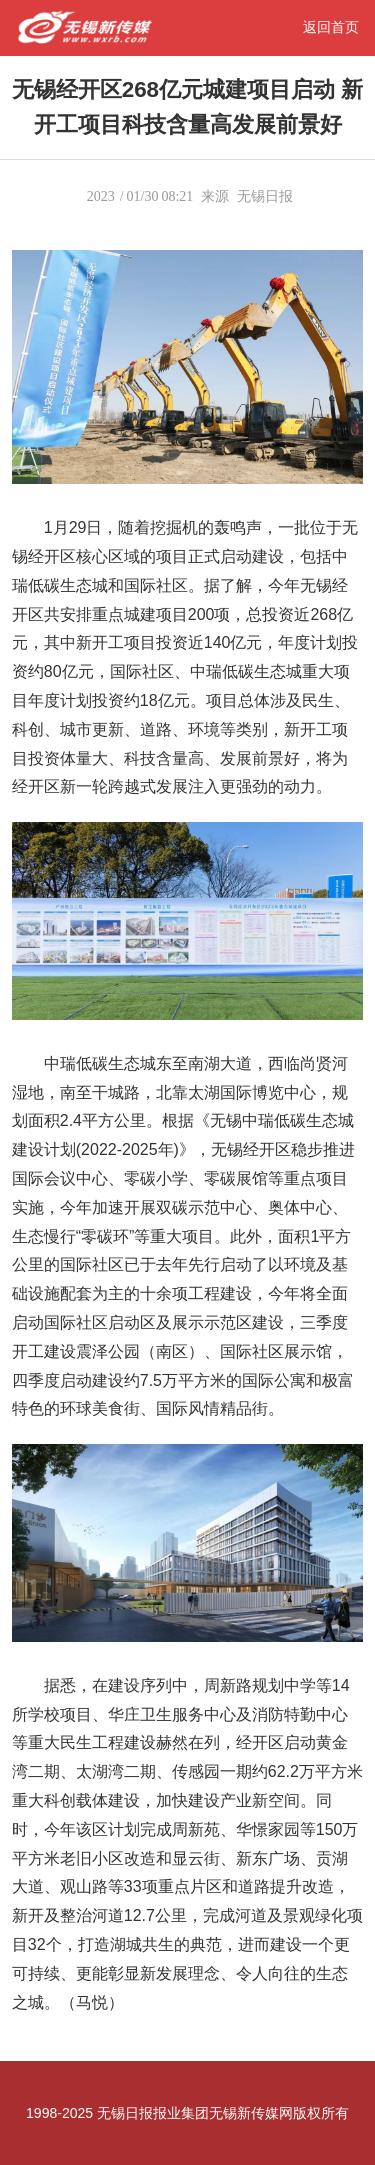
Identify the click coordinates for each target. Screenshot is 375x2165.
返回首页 (331, 27)
